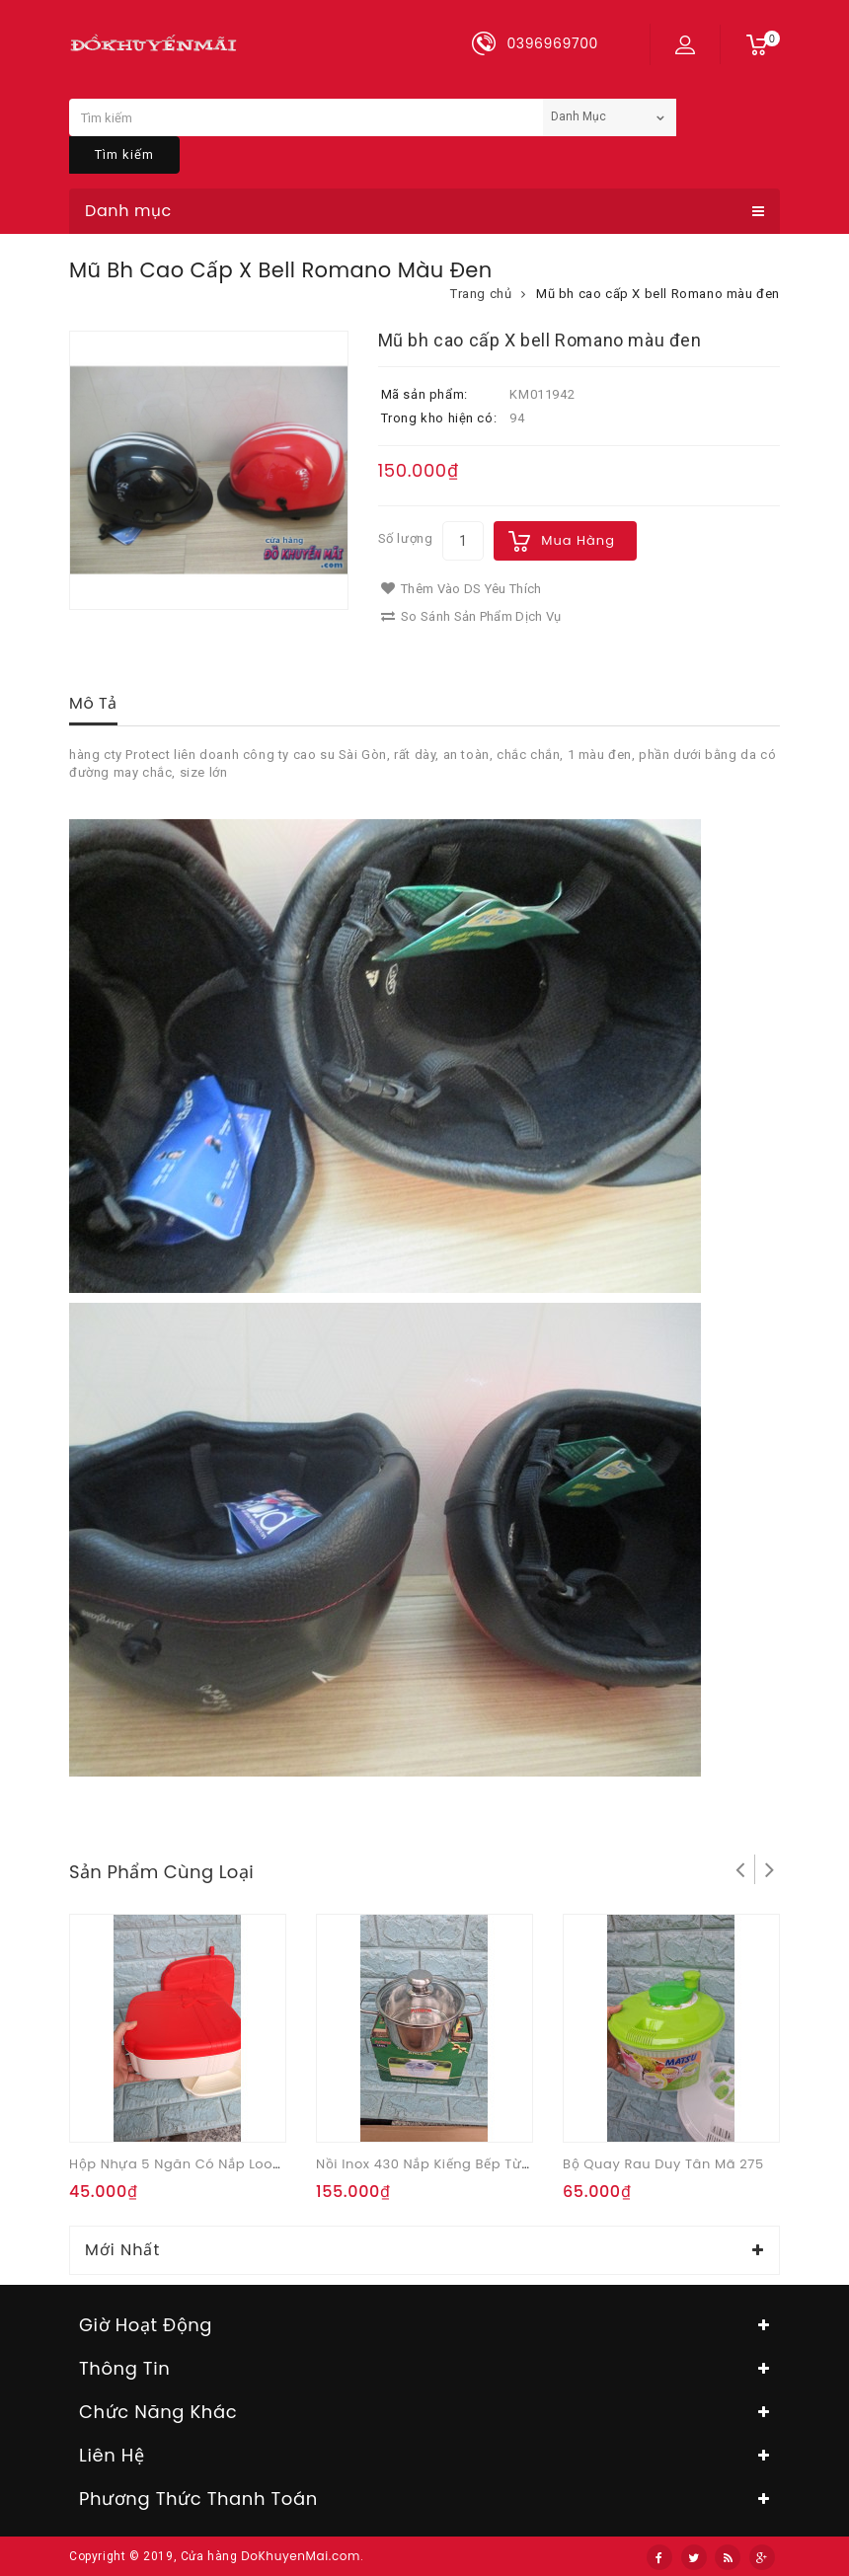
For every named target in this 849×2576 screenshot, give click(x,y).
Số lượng (405, 538)
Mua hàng (578, 540)
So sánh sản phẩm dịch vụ (471, 616)
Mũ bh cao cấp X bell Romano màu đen (658, 293)
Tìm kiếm (124, 154)
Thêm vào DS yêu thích (461, 588)
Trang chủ (480, 293)
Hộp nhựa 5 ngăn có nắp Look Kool (191, 2164)
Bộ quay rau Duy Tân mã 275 (663, 2164)
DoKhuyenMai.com (300, 2555)
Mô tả (93, 703)
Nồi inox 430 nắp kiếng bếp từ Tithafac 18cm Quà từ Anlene (522, 2164)
